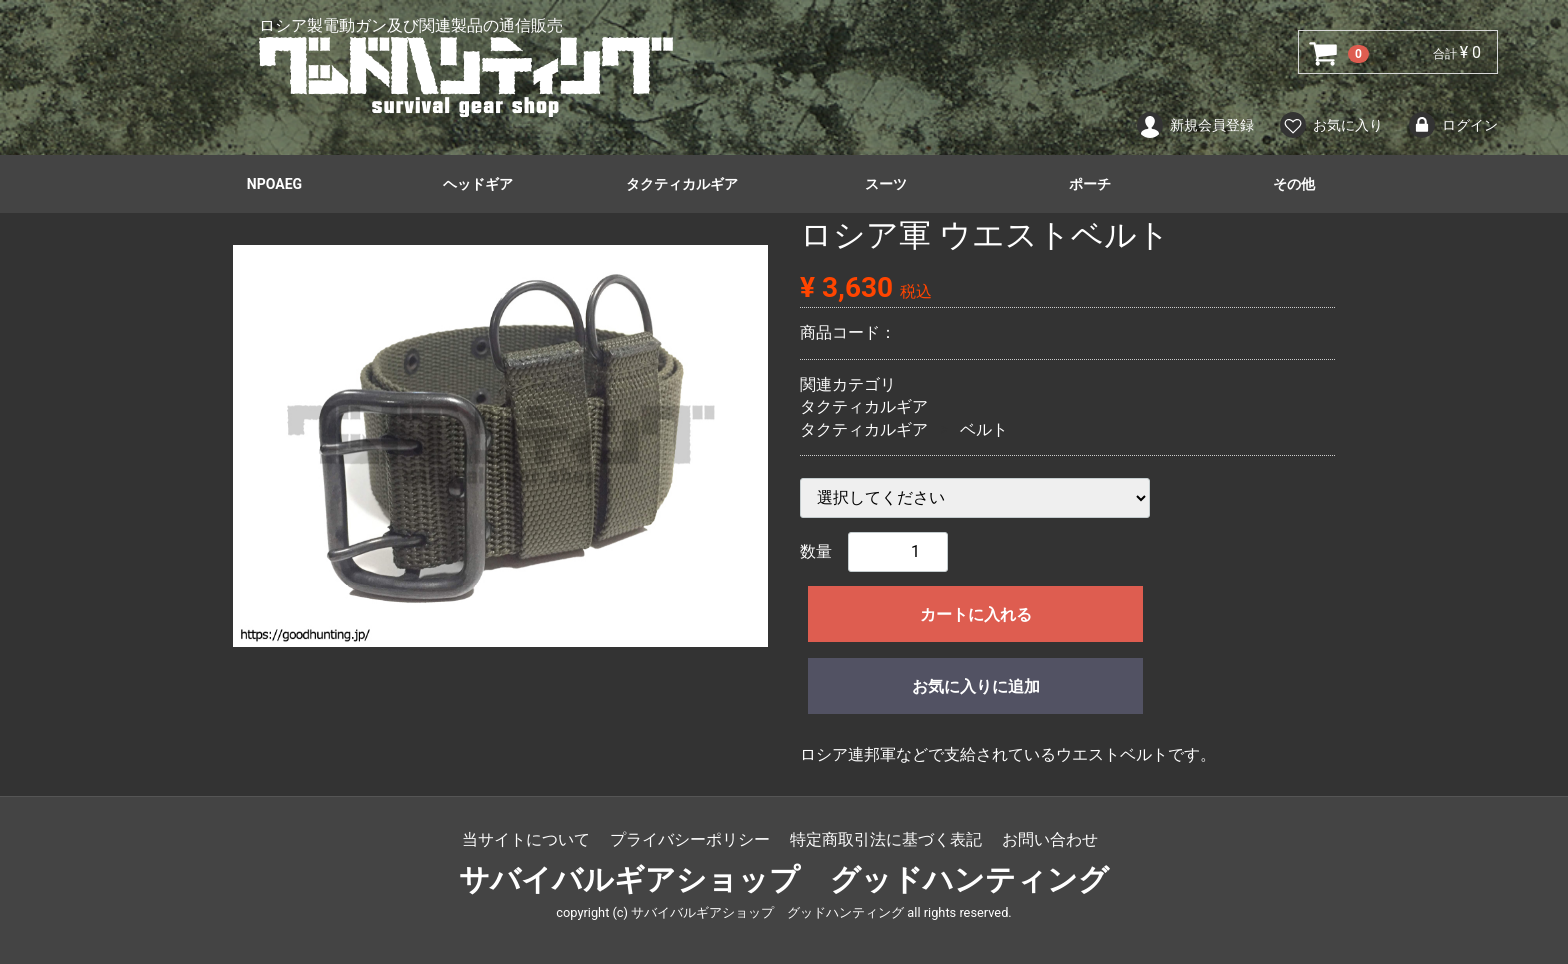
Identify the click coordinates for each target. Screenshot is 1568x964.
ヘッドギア (478, 184)
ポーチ (1090, 184)
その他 (1294, 184)
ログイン (1452, 125)
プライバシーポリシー (690, 839)
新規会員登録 (1194, 125)
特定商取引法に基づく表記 (886, 839)
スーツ (886, 184)
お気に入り (1330, 125)
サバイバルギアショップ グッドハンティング (784, 880)
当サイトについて (526, 839)
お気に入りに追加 (976, 686)
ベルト (984, 429)
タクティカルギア (682, 184)
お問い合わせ (1050, 839)
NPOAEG (274, 184)
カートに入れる (976, 614)
